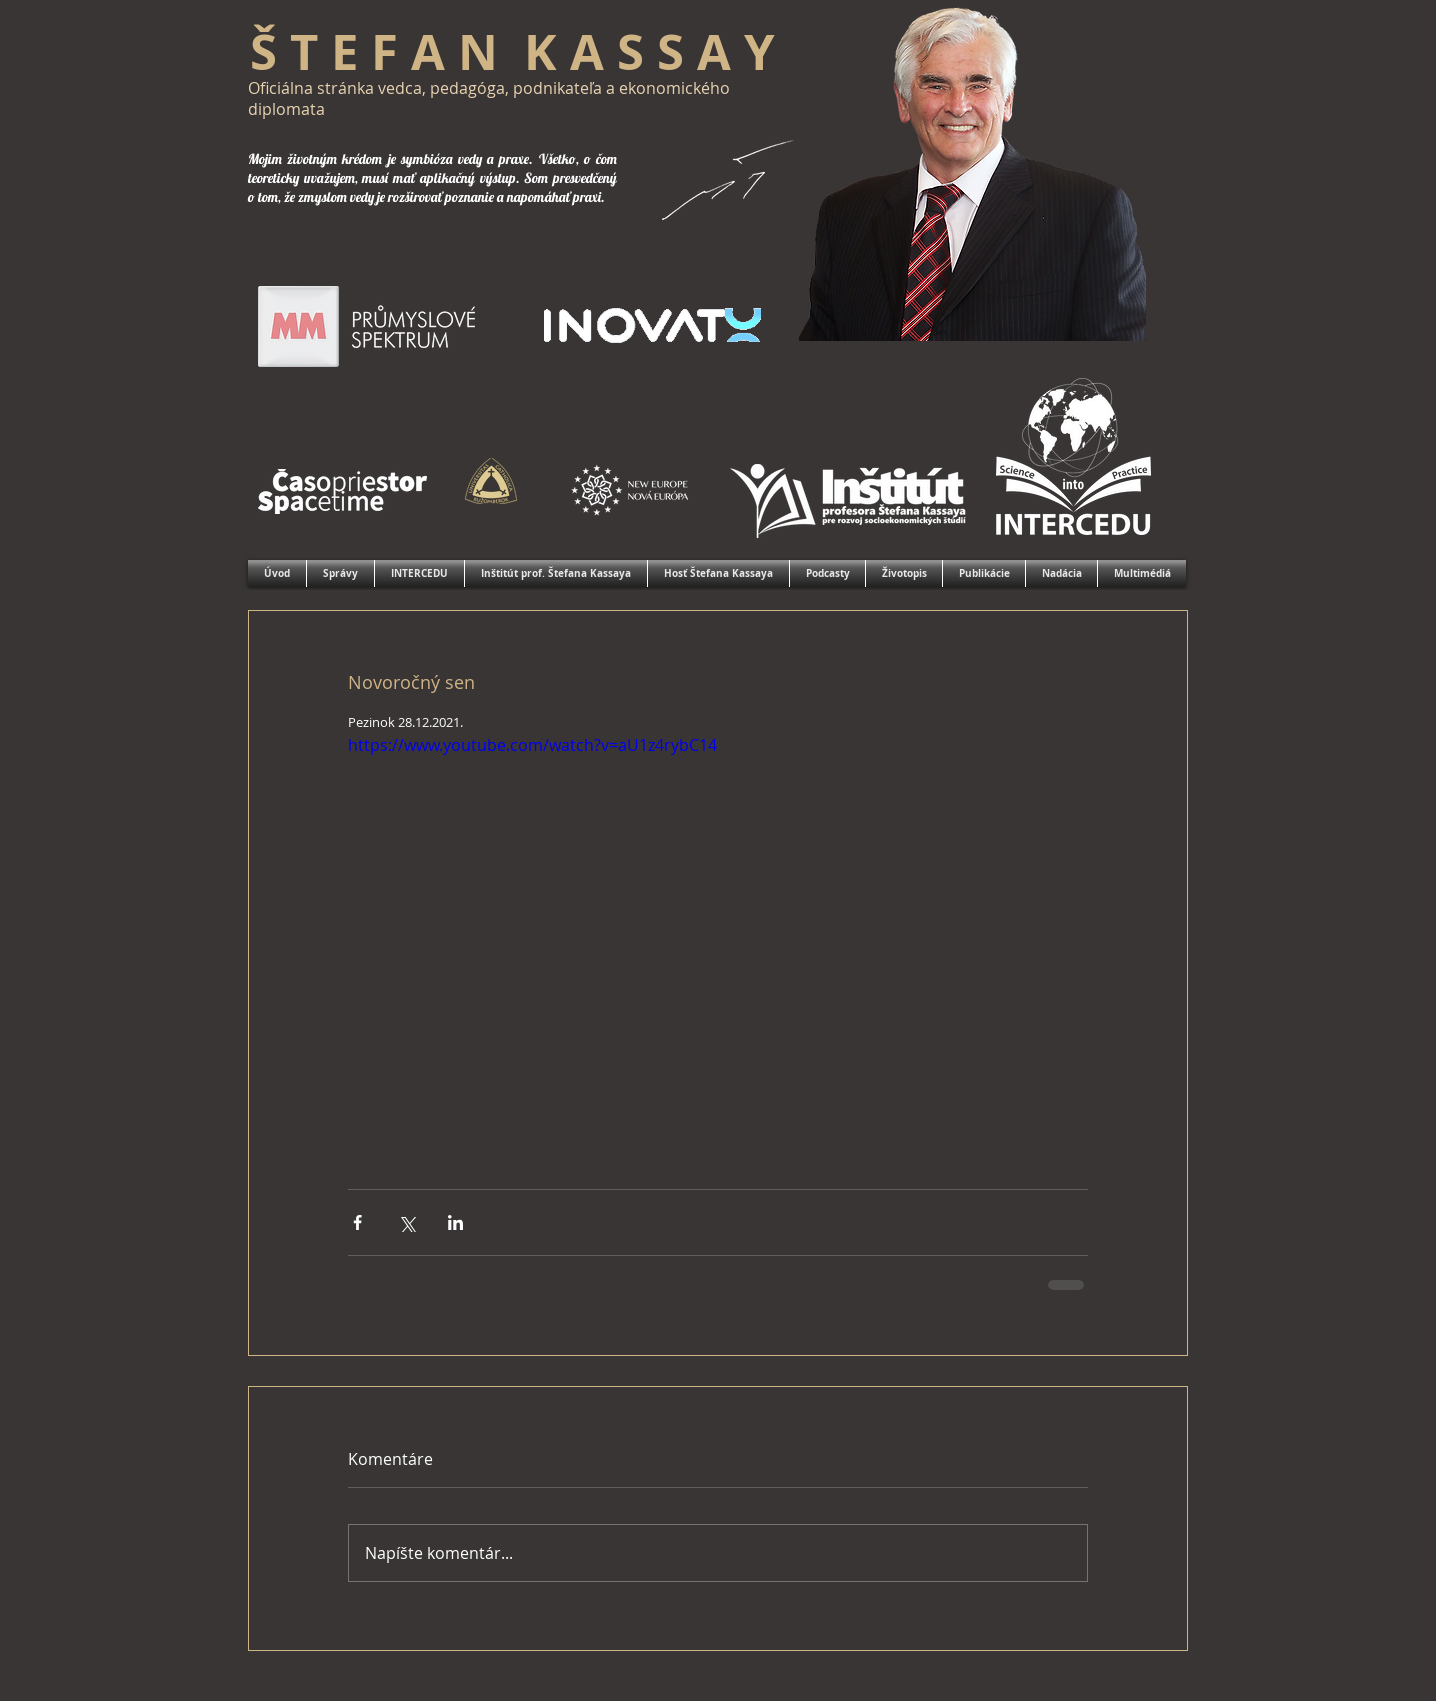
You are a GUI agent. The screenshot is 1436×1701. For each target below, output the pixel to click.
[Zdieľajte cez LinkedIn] (455, 1222)
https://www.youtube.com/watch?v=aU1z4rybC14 (532, 745)
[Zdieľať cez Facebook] (357, 1222)
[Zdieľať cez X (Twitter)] (406, 1222)
